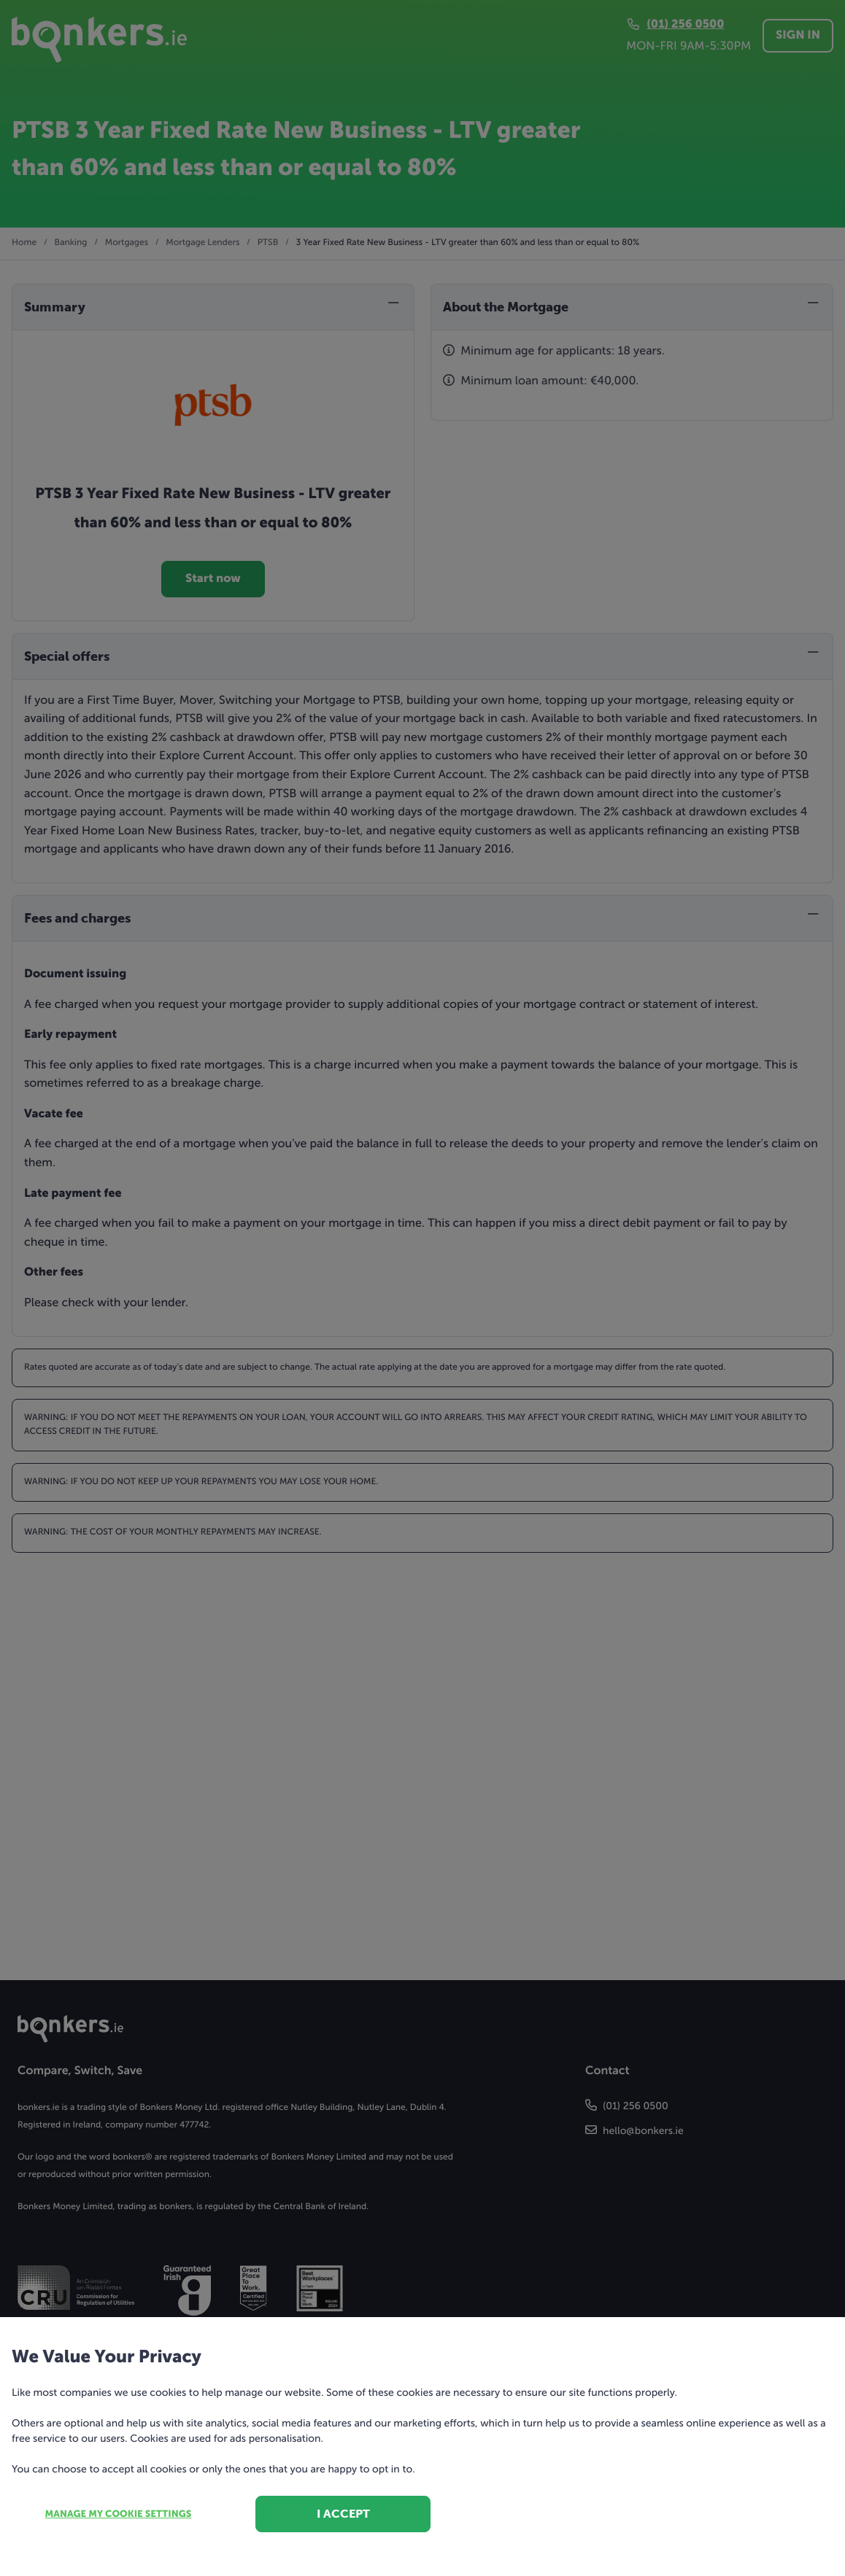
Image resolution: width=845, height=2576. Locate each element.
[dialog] (422, 1288)
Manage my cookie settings (118, 2514)
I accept (343, 2514)
